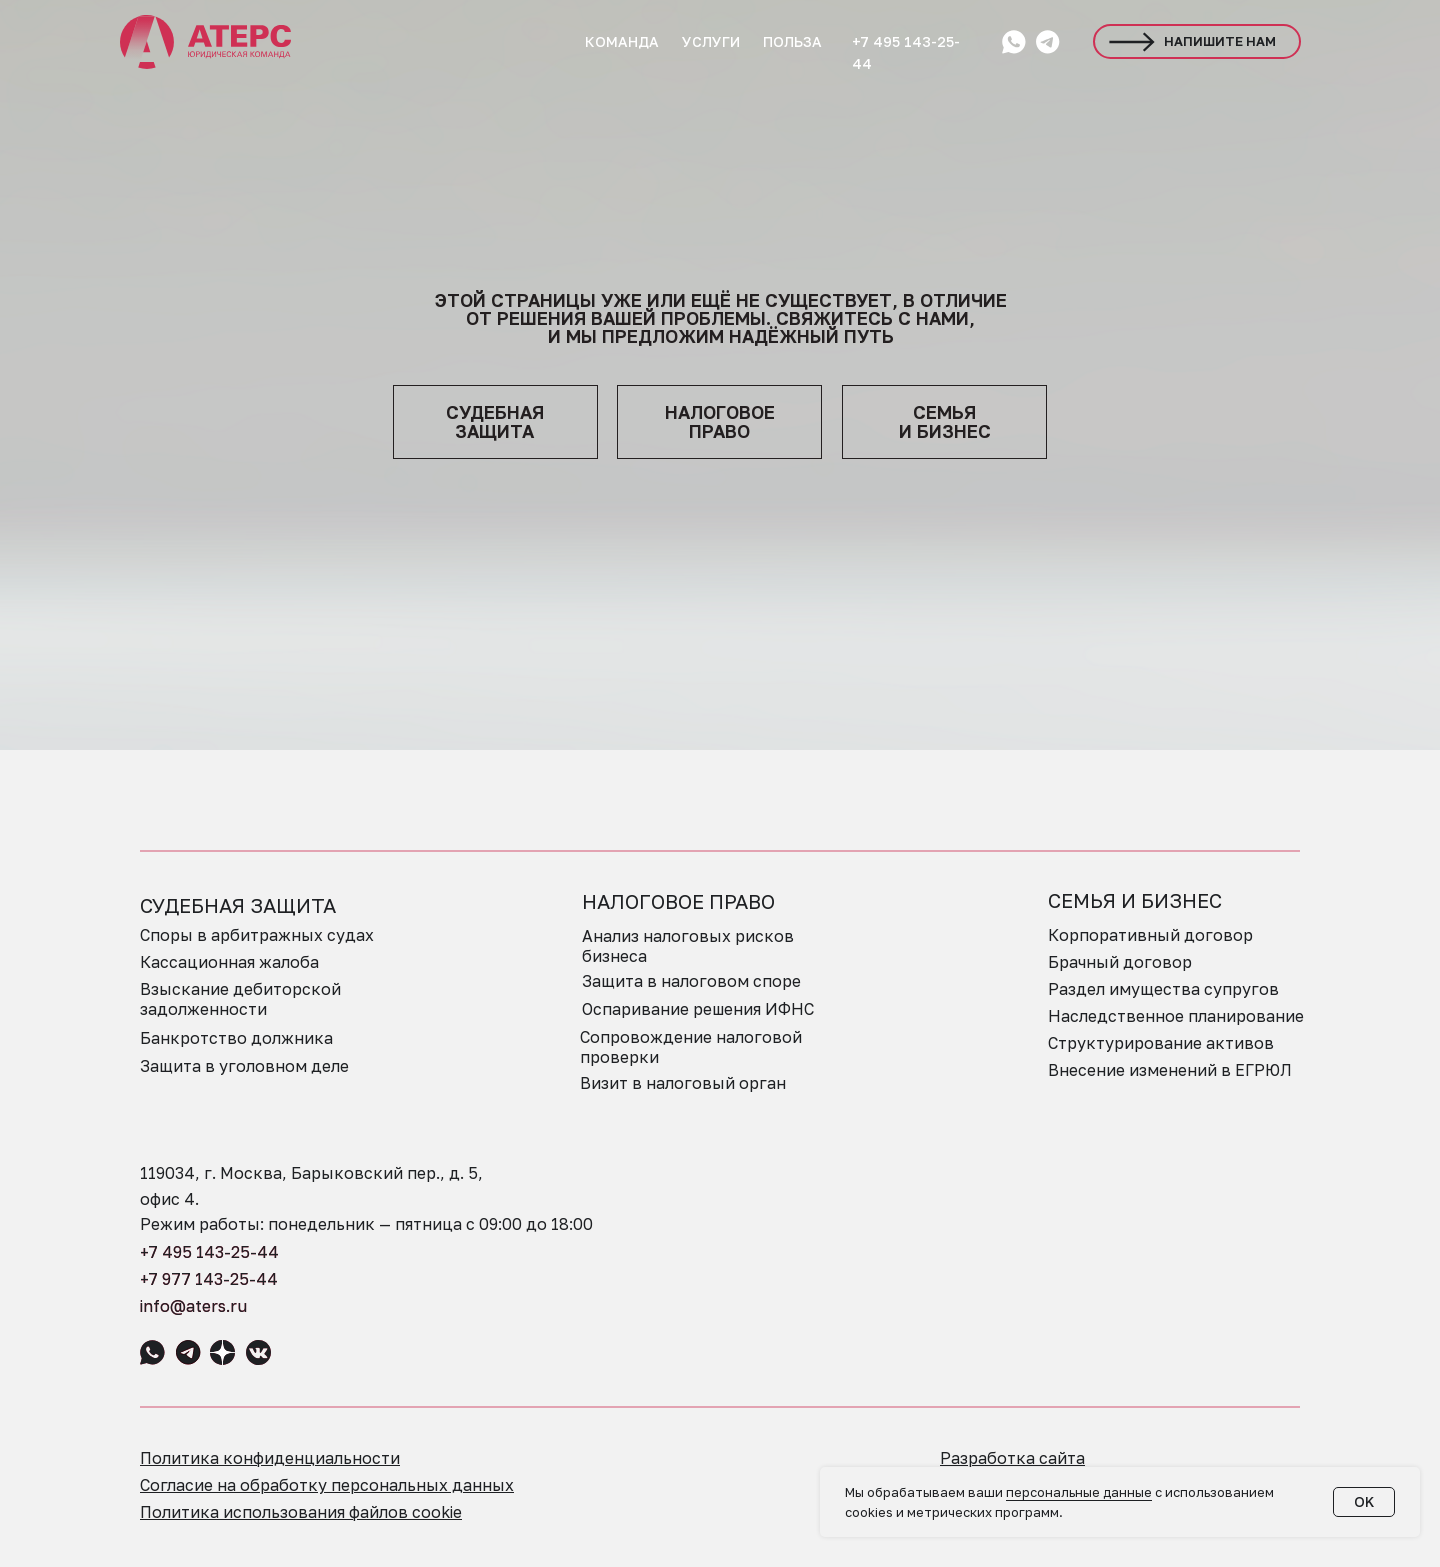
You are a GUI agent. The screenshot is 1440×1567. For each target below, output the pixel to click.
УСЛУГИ (711, 41)
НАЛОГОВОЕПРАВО (720, 421)
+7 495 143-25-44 (209, 1252)
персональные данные (1079, 1492)
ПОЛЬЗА (792, 41)
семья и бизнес (945, 421)
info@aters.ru (193, 1306)
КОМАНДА (622, 41)
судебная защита (495, 421)
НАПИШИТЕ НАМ (1220, 41)
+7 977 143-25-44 (209, 1279)
